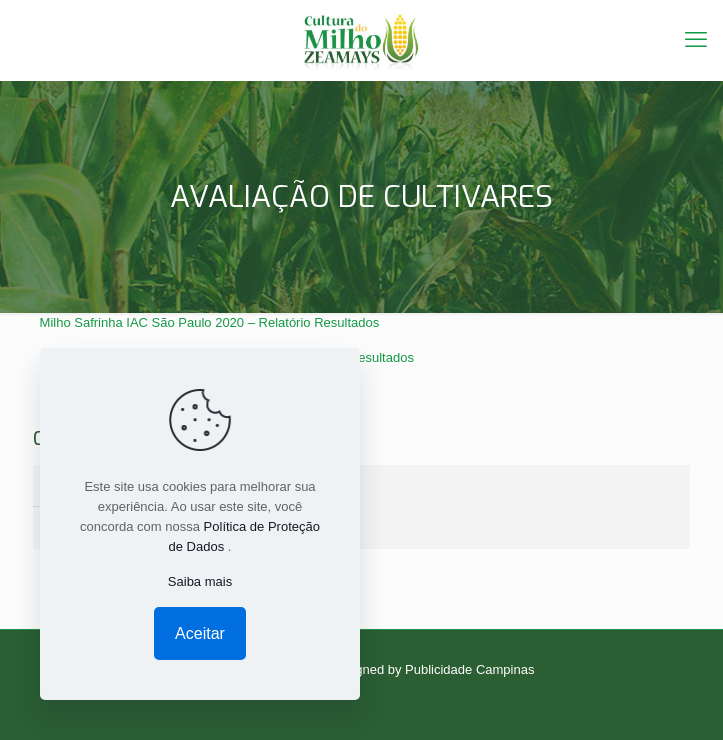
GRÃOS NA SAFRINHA (129, 525)
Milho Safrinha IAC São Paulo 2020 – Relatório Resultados (210, 322)
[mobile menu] (696, 40)
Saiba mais (200, 581)
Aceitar (200, 633)
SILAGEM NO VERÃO (126, 488)
